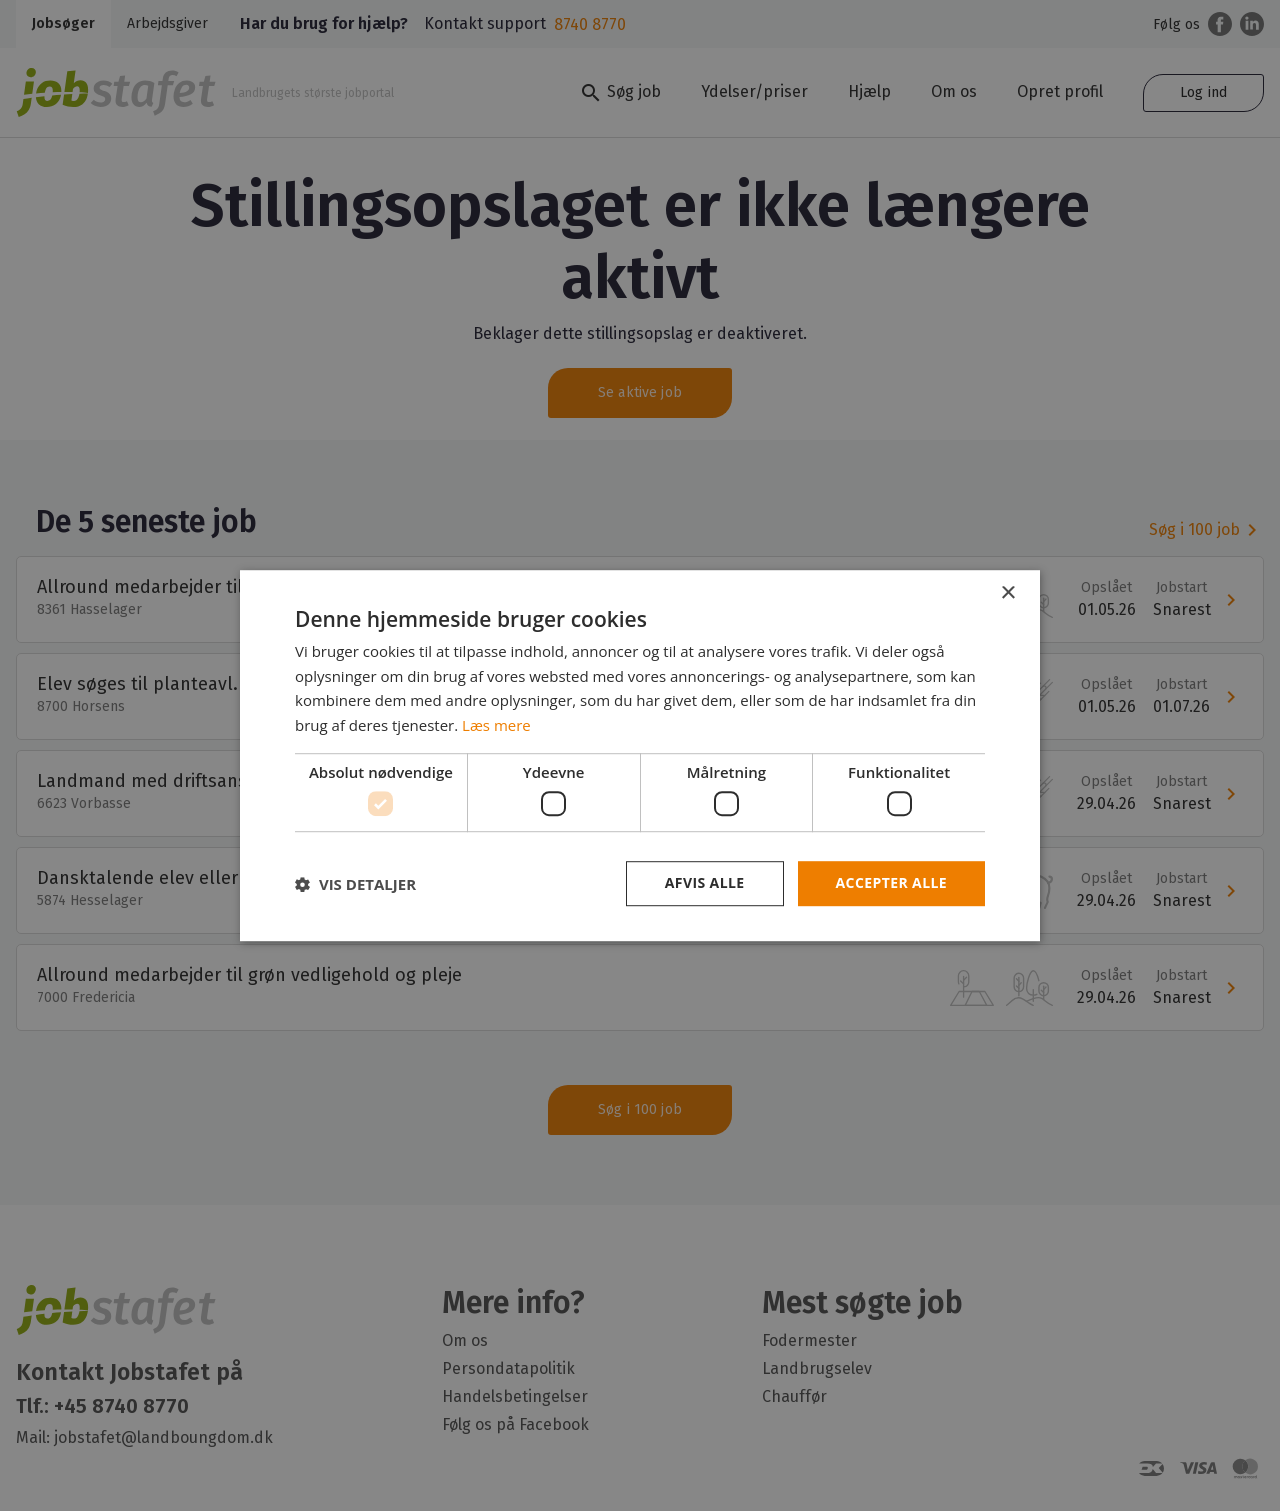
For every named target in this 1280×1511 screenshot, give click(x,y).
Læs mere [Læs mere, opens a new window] (496, 725)
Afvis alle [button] (705, 883)
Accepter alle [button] (891, 883)
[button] (355, 884)
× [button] (1007, 593)
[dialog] (640, 755)
